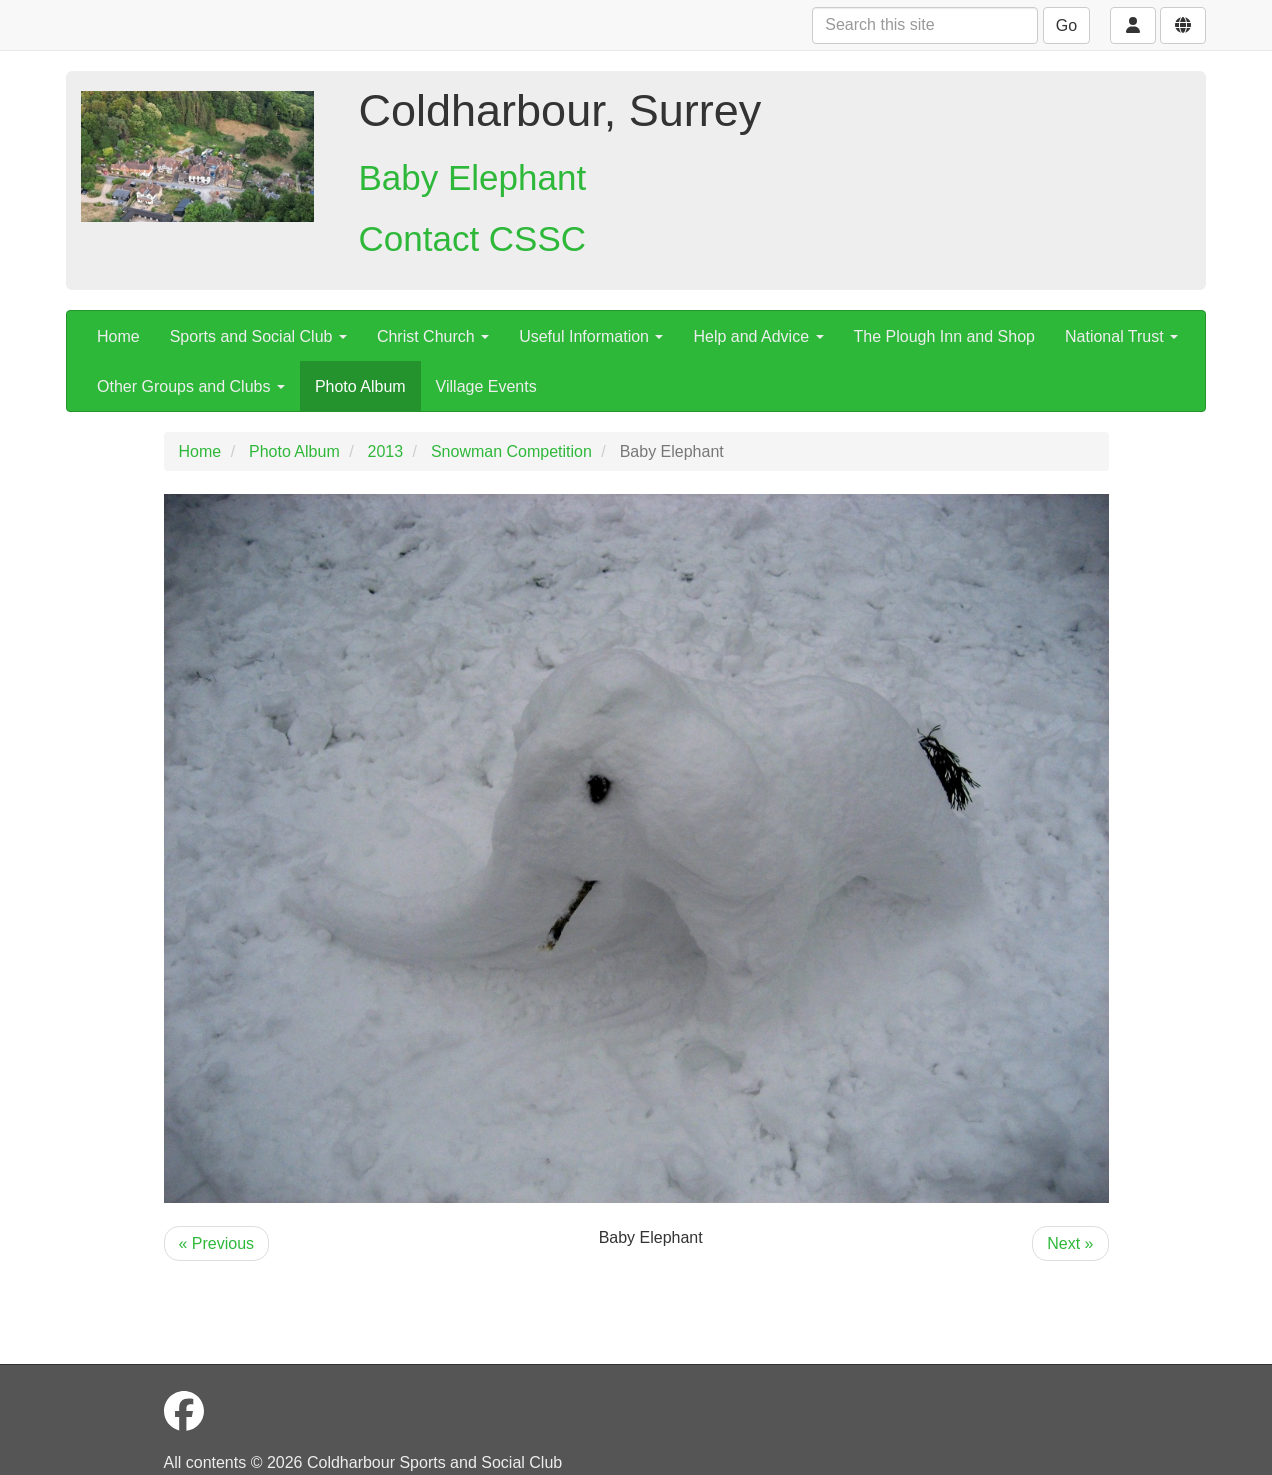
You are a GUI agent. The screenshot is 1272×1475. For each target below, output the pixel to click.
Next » (1070, 1243)
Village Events (486, 386)
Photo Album (360, 386)
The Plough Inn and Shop (944, 336)
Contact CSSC (473, 238)
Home (118, 336)
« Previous (217, 1243)
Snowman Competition (511, 451)
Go (1066, 25)
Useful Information (591, 336)
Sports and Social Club (258, 336)
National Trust (1121, 336)
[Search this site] (925, 25)
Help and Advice (758, 336)
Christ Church (433, 336)
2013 (386, 451)
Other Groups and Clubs (191, 386)
